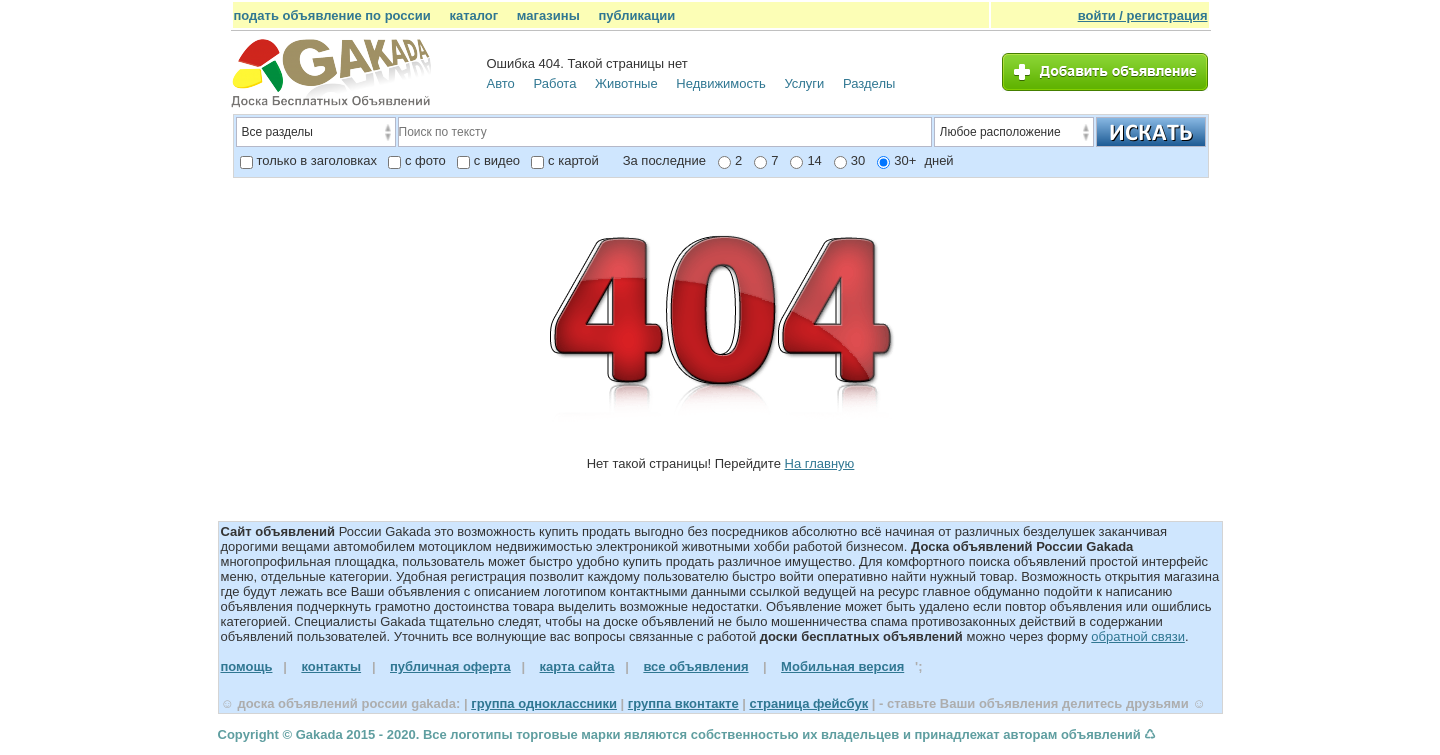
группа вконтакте (683, 703)
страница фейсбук (808, 703)
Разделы (869, 83)
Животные (626, 83)
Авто (501, 83)
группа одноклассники (544, 703)
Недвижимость (720, 83)
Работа (554, 83)
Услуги (804, 83)
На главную (820, 463)
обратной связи (1138, 636)
